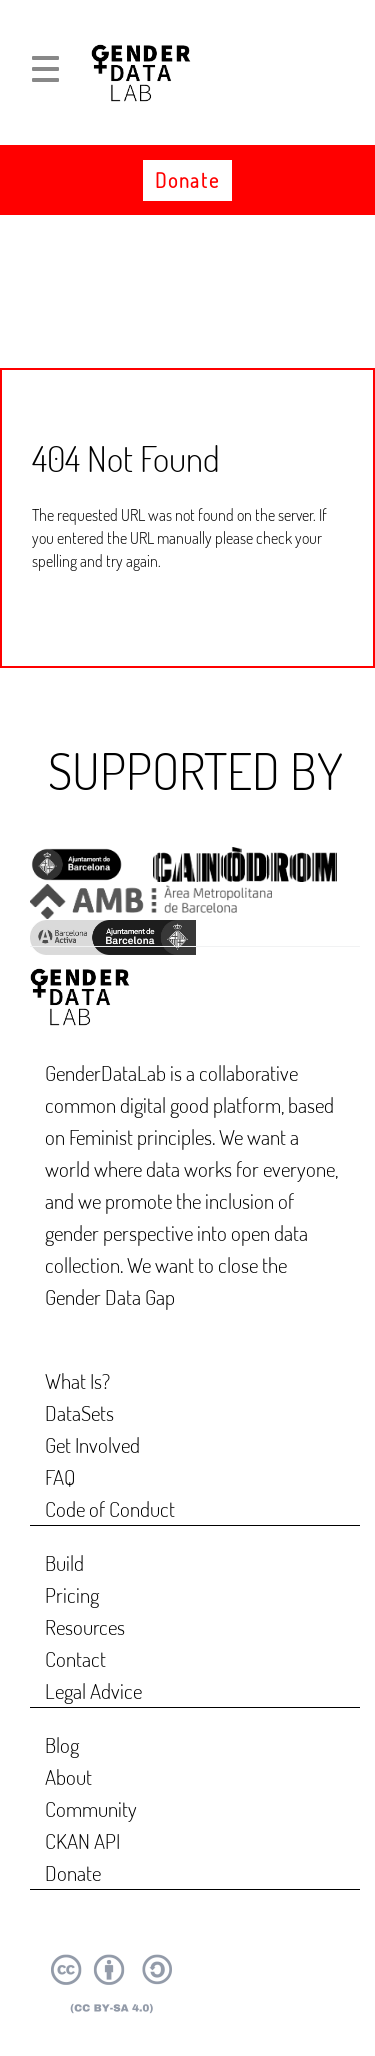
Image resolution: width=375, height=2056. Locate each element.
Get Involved (92, 1444)
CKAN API (82, 1840)
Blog (62, 1744)
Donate (187, 180)
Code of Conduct (110, 1508)
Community (91, 1808)
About (68, 1776)
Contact (75, 1658)
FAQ (60, 1476)
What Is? (77, 1380)
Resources (85, 1626)
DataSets (79, 1412)
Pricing (72, 1594)
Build (64, 1562)
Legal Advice (93, 1690)
